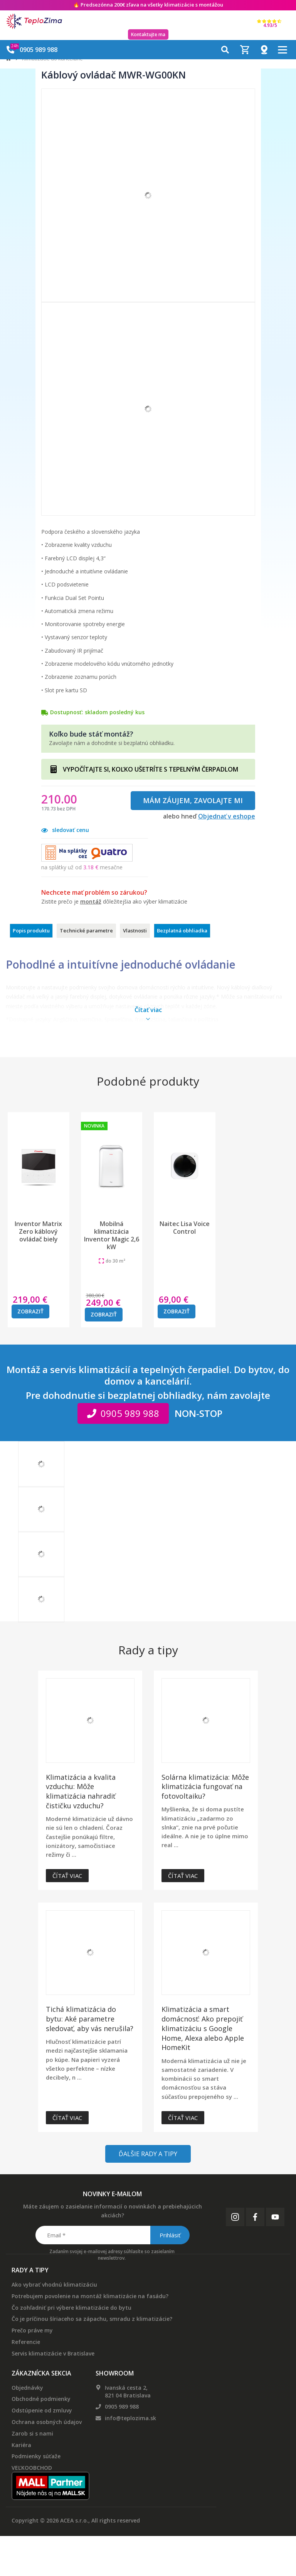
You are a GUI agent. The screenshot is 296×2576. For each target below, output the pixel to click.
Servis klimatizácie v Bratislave (53, 2353)
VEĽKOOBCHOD (32, 2467)
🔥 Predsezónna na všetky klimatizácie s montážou (148, 4)
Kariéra (21, 2445)
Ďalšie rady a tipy (148, 2154)
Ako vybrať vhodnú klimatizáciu (54, 2284)
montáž (90, 901)
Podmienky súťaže (36, 2456)
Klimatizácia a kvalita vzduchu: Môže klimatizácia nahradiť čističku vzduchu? (81, 1791)
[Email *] (111, 2235)
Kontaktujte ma (148, 34)
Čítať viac (67, 1875)
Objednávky (27, 2387)
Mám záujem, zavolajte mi (193, 800)
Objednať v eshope (226, 816)
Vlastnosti (135, 930)
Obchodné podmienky (41, 2398)
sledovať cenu (65, 830)
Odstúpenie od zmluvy (42, 2410)
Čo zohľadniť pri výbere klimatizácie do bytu (71, 2307)
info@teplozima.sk (130, 2418)
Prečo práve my (32, 2330)
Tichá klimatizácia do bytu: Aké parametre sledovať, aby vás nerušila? (89, 2019)
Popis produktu (31, 930)
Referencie (26, 2341)
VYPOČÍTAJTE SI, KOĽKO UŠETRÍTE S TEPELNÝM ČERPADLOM (150, 769)
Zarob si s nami (32, 2433)
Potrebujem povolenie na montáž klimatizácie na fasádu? (90, 2296)
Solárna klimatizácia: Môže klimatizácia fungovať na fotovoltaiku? (205, 1786)
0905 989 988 (122, 2406)
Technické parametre (86, 930)
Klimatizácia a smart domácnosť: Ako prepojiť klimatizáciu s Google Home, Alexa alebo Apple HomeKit (202, 2028)
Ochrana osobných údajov (47, 2422)
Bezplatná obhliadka (182, 930)
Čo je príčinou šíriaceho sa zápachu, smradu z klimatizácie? (92, 2318)
